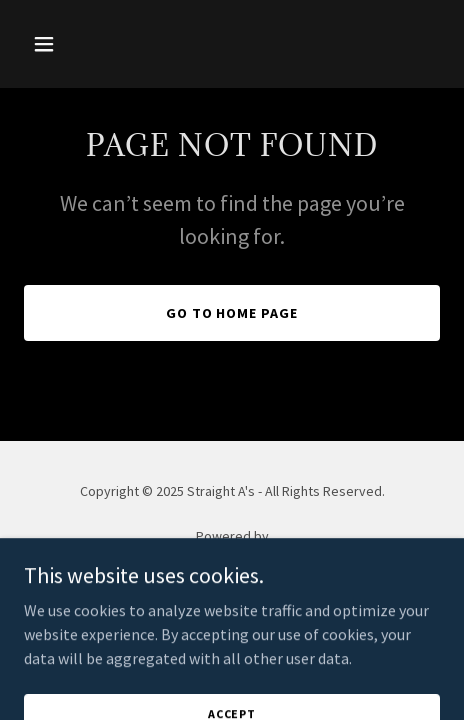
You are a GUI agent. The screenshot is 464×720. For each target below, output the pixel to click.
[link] (232, 561)
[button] (55, 44)
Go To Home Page (232, 313)
